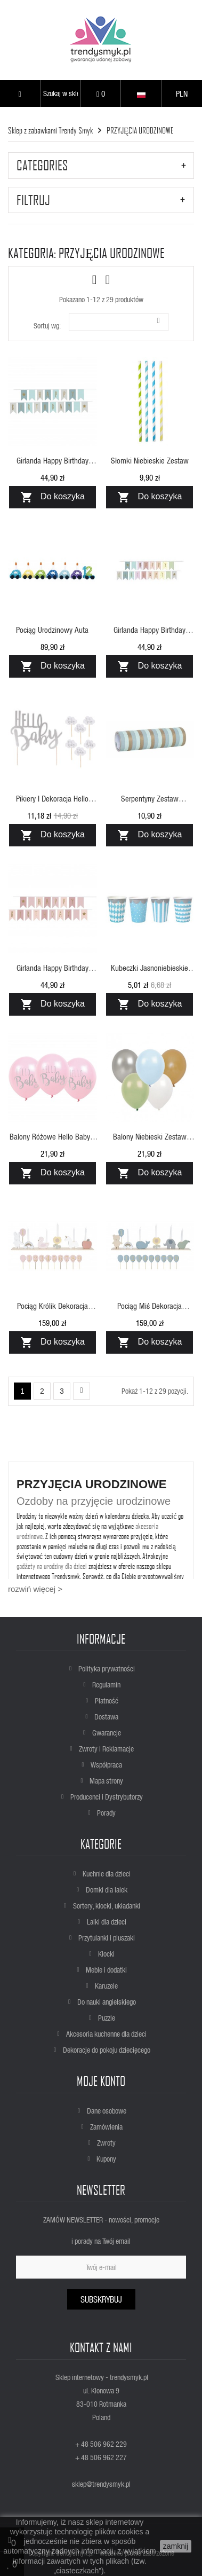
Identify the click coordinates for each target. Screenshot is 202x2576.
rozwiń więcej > (35, 1588)
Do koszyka (52, 497)
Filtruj (33, 200)
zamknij (175, 2546)
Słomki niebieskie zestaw (150, 460)
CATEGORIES (42, 165)
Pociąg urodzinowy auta (52, 629)
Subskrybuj (101, 2299)
